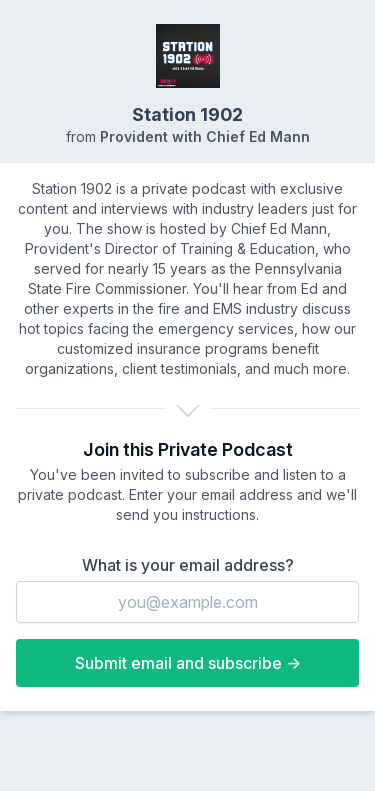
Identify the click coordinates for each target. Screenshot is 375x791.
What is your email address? (188, 565)
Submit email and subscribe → (188, 663)
